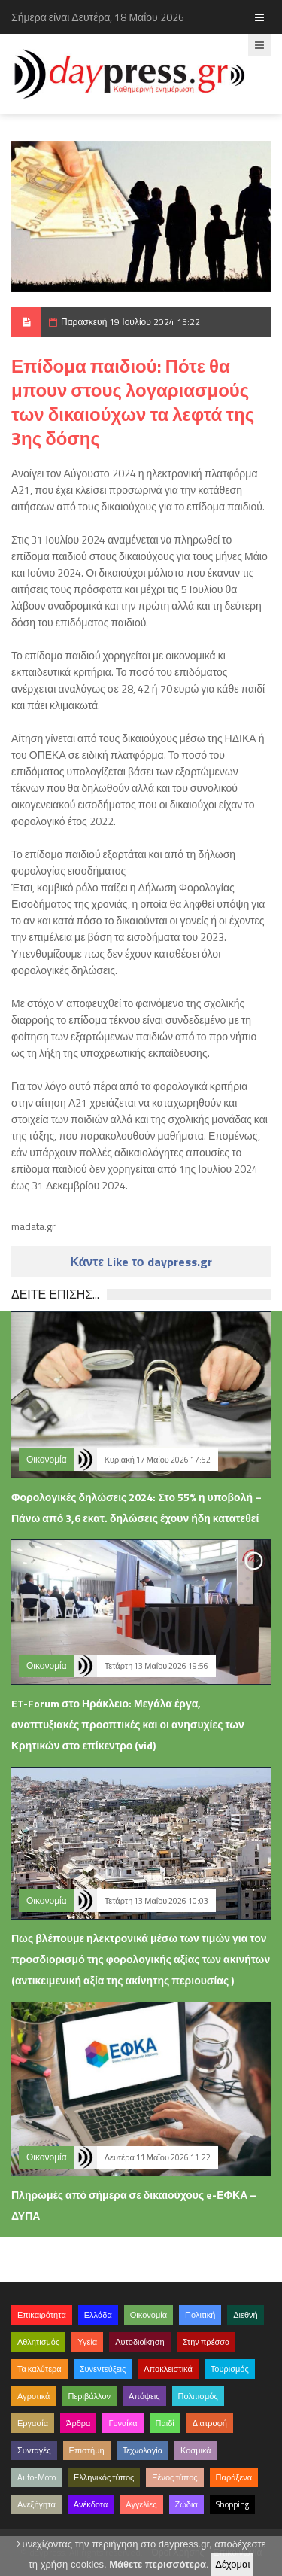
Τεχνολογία (142, 2450)
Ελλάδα (98, 2315)
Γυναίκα (122, 2423)
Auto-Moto (36, 2477)
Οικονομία (46, 1459)
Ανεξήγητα (36, 2504)
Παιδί (165, 2423)
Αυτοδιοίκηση (139, 2342)
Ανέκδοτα (91, 2504)
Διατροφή (210, 2423)
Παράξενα (234, 2477)
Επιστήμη (87, 2450)
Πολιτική (200, 2315)
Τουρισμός (230, 2369)
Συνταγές (34, 2450)
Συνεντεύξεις (103, 2369)
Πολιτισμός (198, 2396)
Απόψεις (144, 2396)
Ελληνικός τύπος (104, 2477)
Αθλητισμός (38, 2342)
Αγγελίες (141, 2504)
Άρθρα (78, 2423)
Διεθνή (245, 2315)
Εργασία (32, 2423)
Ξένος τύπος (174, 2477)
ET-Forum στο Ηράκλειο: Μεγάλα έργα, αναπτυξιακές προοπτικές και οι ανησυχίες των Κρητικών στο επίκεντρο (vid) (127, 1724)
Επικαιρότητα (41, 2315)
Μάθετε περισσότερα (157, 2564)
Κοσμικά (195, 2450)
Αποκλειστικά (168, 2369)
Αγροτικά (33, 2396)
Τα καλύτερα (39, 2369)
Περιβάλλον (89, 2396)
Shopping (232, 2504)
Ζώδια (186, 2504)
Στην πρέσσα (206, 2342)
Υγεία (87, 2342)
